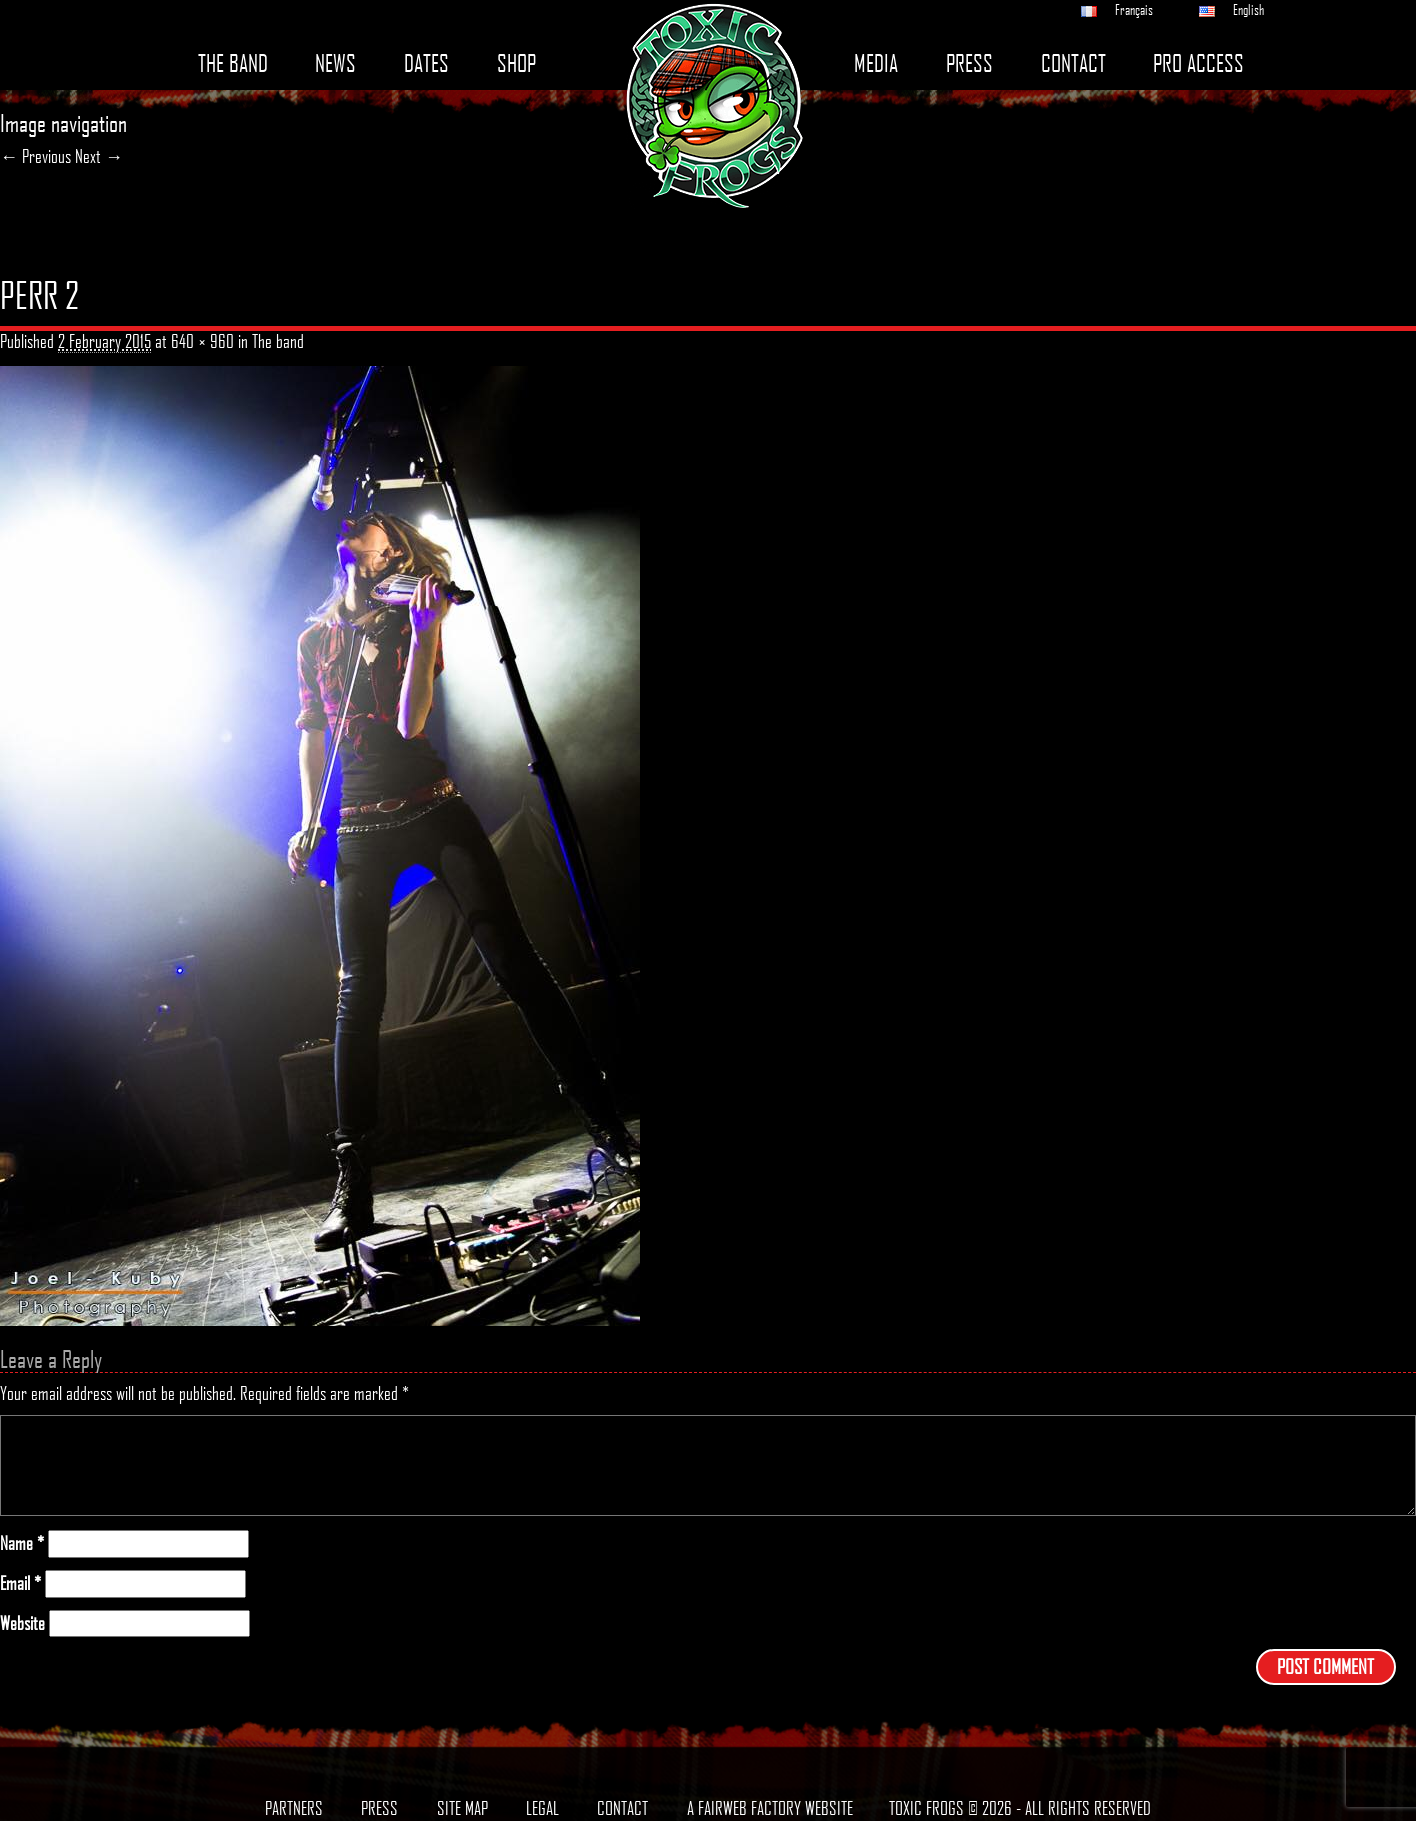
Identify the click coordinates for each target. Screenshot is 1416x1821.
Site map (462, 1808)
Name (22, 1543)
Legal (542, 1808)
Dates (426, 63)
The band (233, 63)
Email (20, 1583)
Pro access (1198, 63)
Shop (516, 63)
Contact (1073, 63)
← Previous (35, 156)
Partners (294, 1808)
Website (22, 1623)
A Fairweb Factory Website (770, 1808)
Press (969, 63)
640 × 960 (202, 341)
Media (876, 63)
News (335, 63)
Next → (99, 156)
